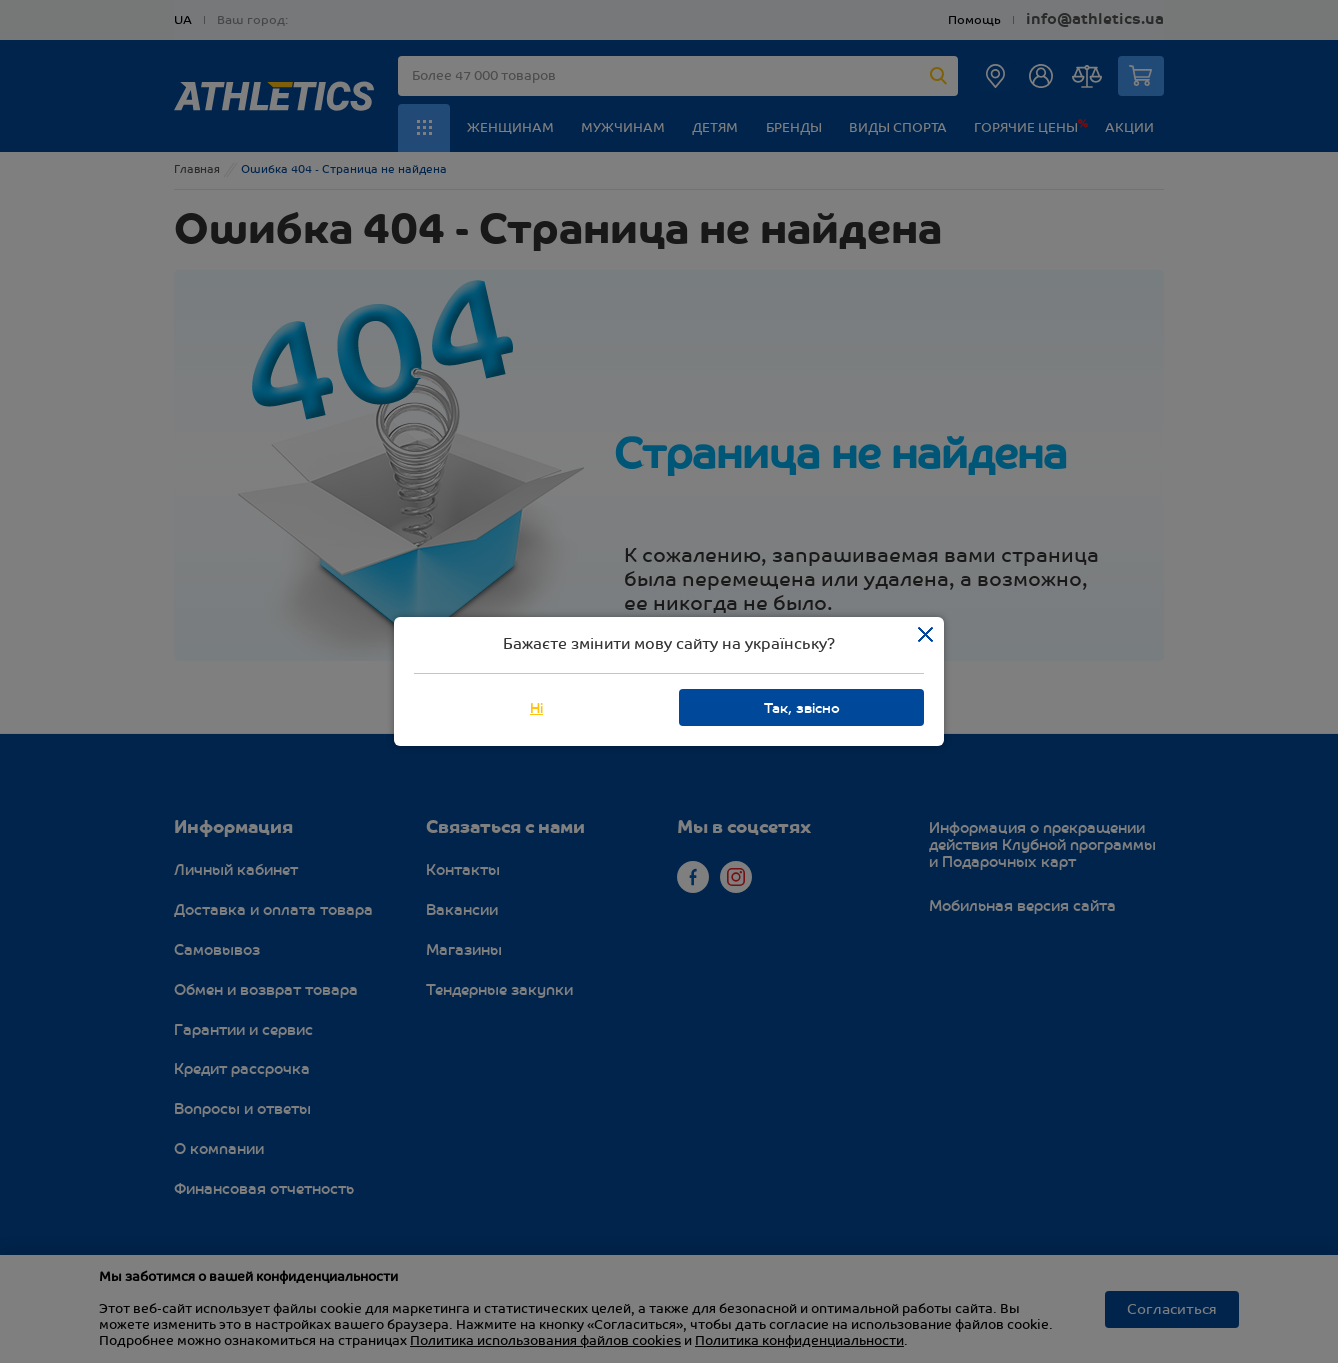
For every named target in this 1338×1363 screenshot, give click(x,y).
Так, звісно (802, 708)
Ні (536, 708)
